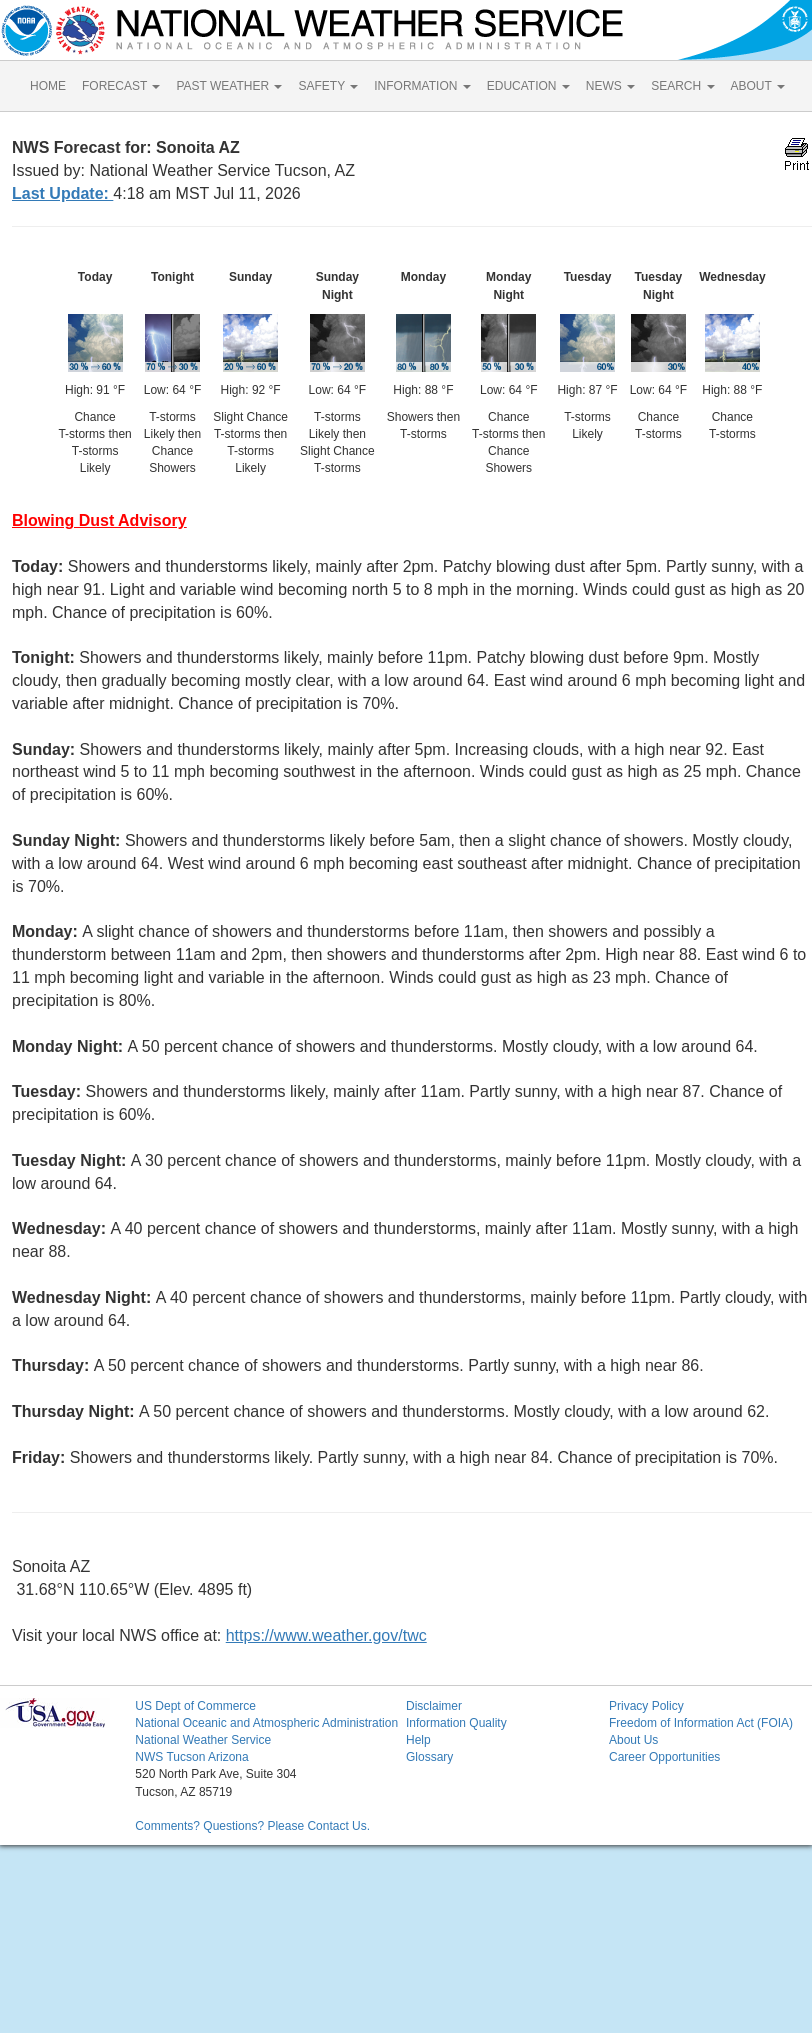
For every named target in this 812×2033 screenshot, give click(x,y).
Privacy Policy (646, 1706)
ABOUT (758, 86)
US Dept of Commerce (195, 1706)
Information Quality (456, 1723)
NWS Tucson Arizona (191, 1757)
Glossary (429, 1757)
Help (418, 1740)
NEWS (610, 86)
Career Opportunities (664, 1757)
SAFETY (328, 86)
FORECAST (121, 86)
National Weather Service (203, 1740)
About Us (633, 1740)
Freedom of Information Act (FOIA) (701, 1723)
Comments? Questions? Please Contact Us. (252, 1826)
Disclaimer (434, 1706)
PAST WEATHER (229, 86)
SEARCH (682, 86)
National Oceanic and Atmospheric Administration (266, 1723)
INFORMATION (422, 86)
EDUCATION (528, 86)
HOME (48, 86)
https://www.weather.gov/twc (326, 1635)
